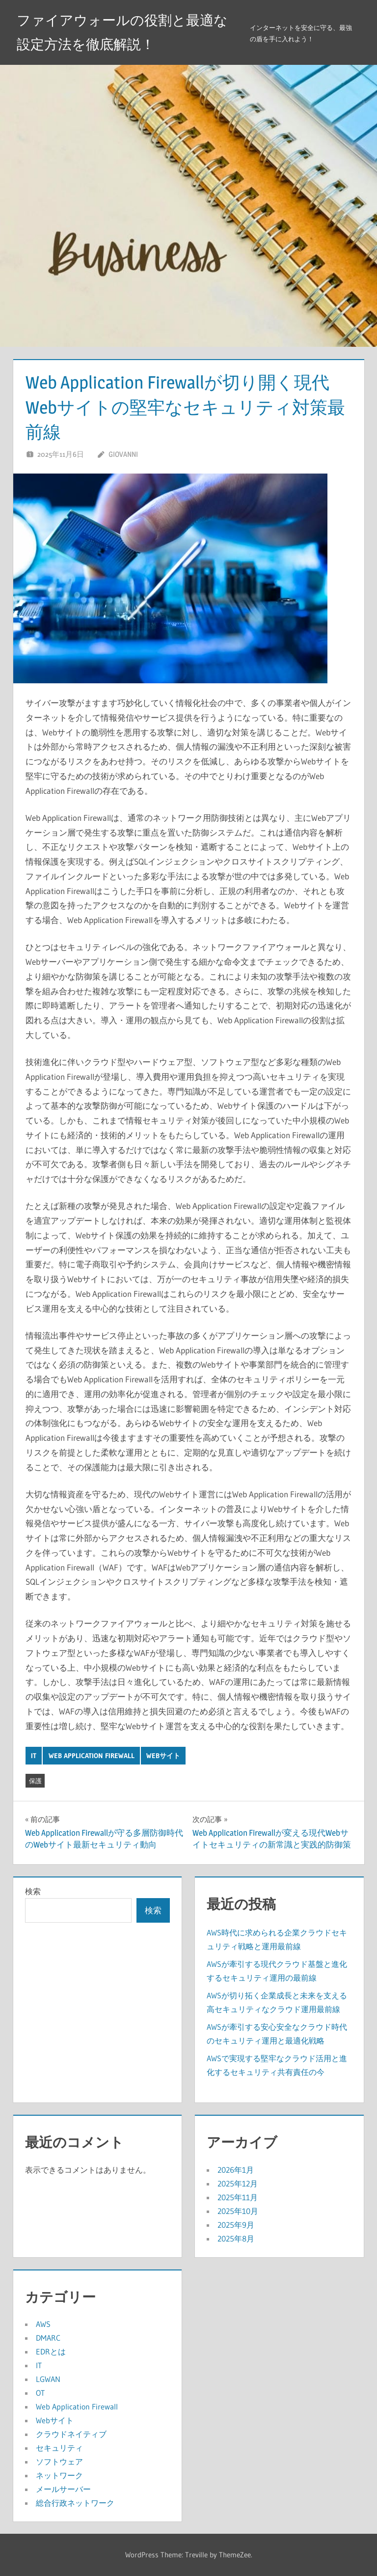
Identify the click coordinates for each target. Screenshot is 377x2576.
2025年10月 (237, 2211)
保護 (35, 1781)
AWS (43, 2324)
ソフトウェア (59, 2461)
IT (33, 1755)
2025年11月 (237, 2197)
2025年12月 (237, 2183)
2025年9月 (235, 2225)
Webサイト (163, 1755)
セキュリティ (59, 2448)
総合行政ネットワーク (75, 2503)
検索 (33, 1891)
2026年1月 (235, 2170)
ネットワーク (59, 2475)
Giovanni (123, 454)
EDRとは (51, 2351)
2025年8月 (235, 2238)
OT (40, 2393)
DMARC (48, 2338)
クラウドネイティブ (71, 2434)
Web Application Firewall (92, 1755)
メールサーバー (63, 2489)
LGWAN (48, 2379)
